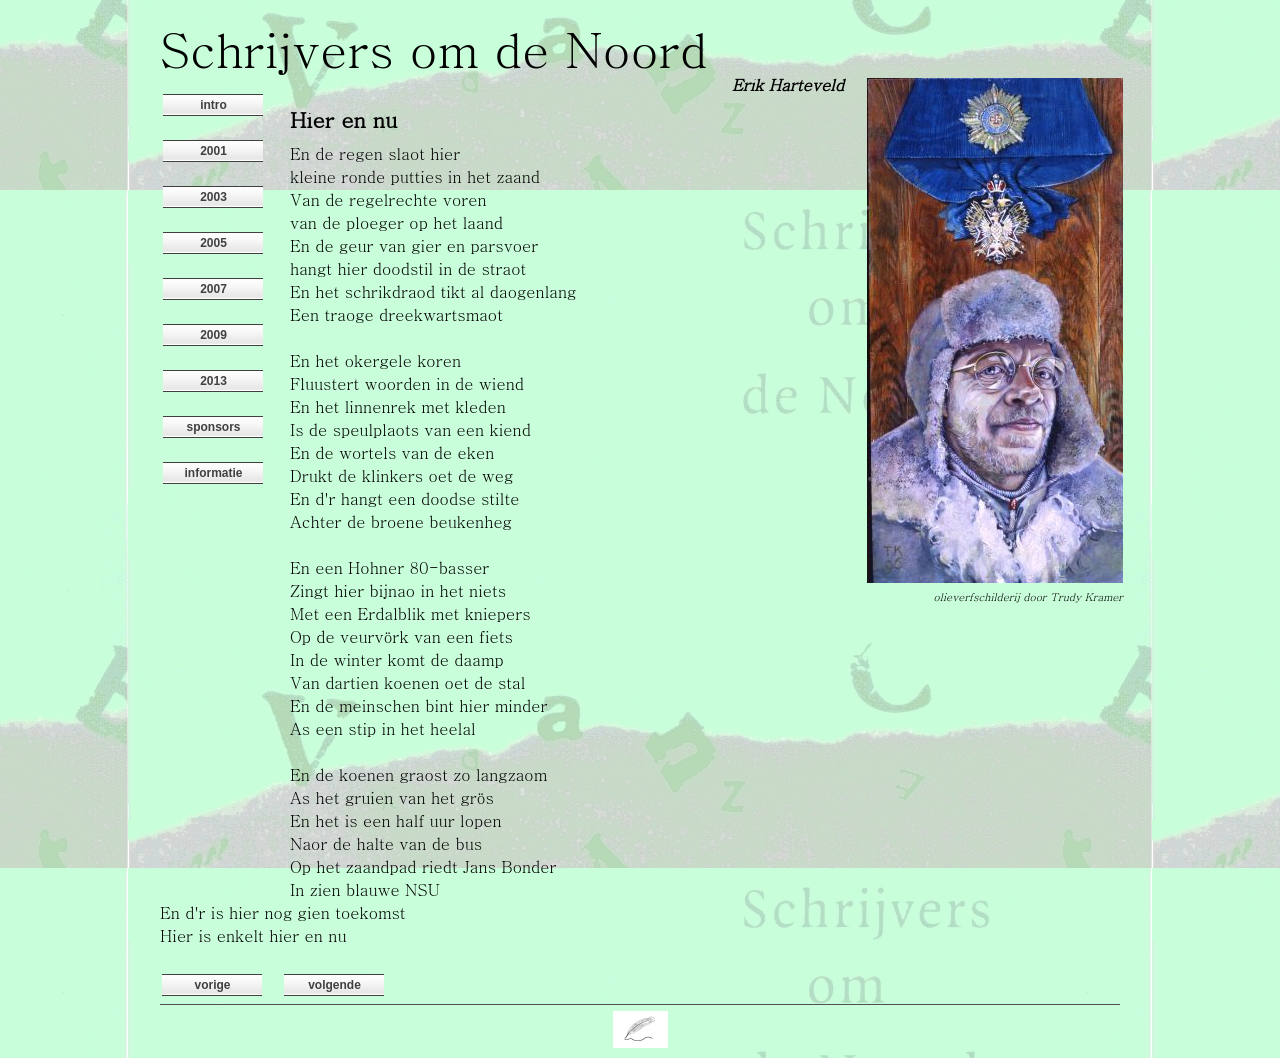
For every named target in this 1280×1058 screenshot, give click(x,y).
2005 (213, 243)
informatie (213, 473)
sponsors (213, 427)
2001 (213, 151)
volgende (334, 985)
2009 (213, 335)
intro (213, 105)
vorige (212, 985)
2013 (213, 381)
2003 (213, 197)
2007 (213, 289)
